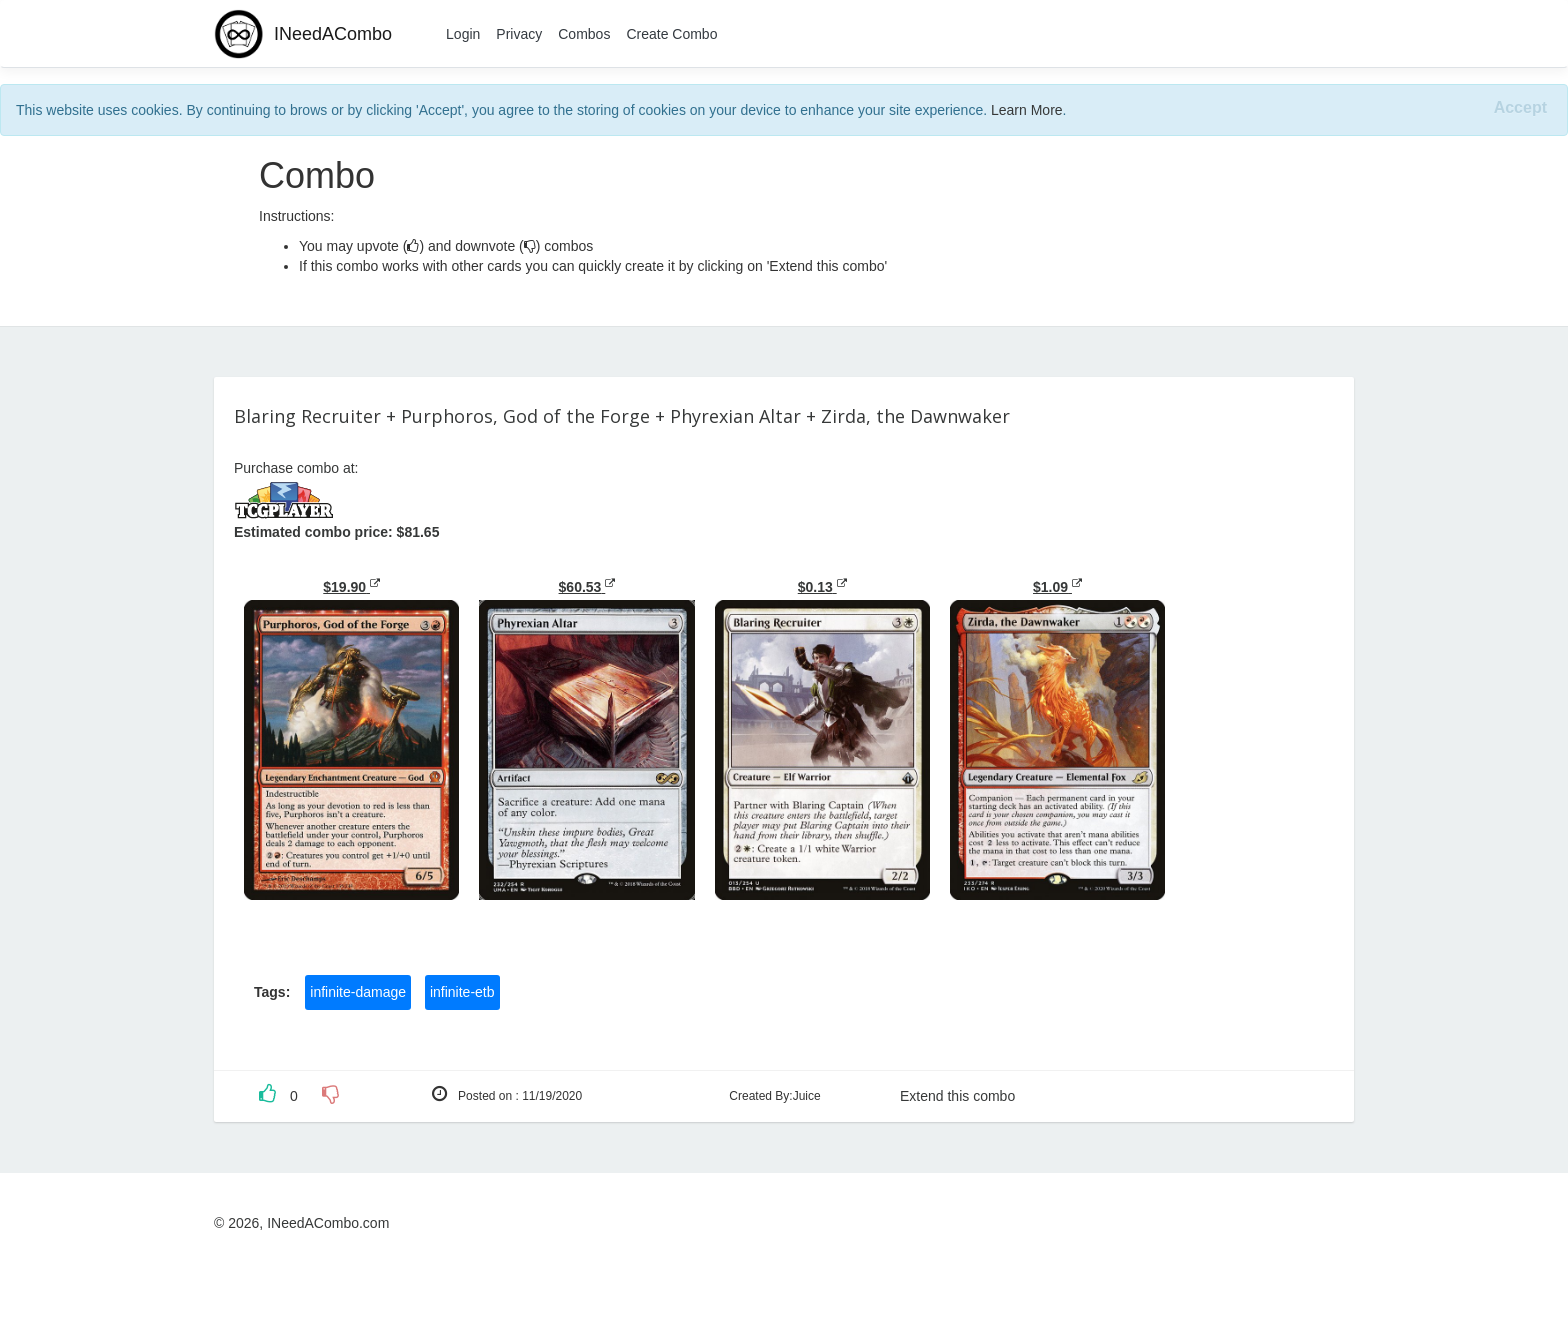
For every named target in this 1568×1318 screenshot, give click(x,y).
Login (463, 34)
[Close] (1520, 108)
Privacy (519, 34)
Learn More (1027, 110)
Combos (584, 34)
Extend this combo (957, 1096)
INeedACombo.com (328, 1223)
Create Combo (671, 34)
